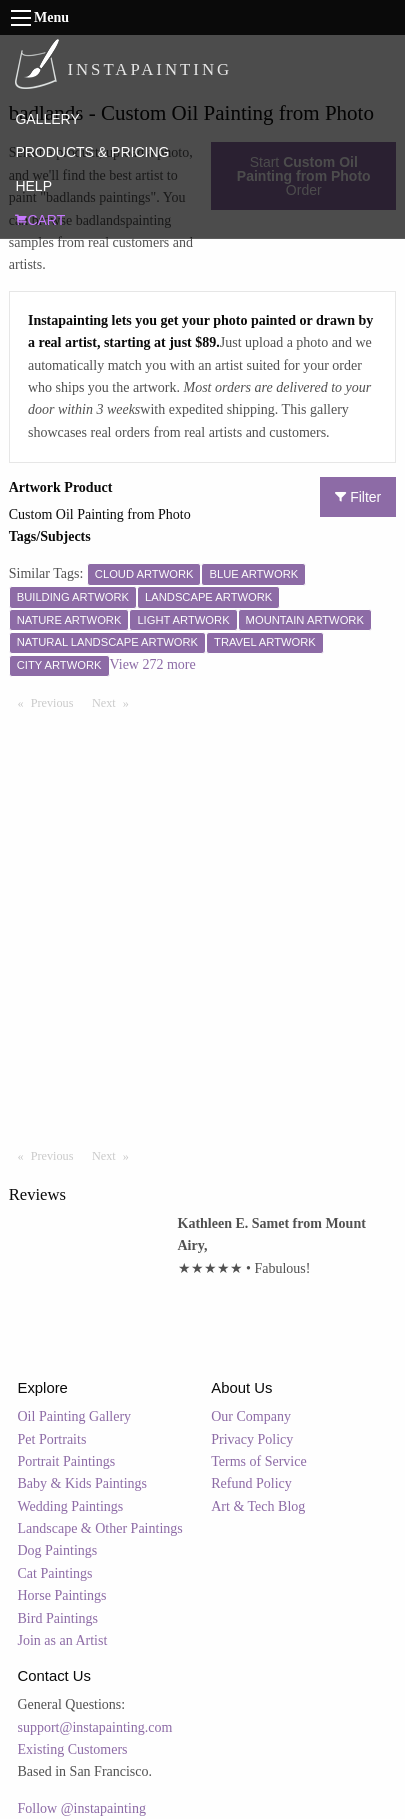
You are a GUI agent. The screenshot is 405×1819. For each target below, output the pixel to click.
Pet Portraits (52, 1439)
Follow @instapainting (82, 1808)
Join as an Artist (63, 1640)
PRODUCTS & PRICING (92, 152)
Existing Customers (73, 1749)
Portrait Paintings (67, 1461)
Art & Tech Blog (258, 1506)
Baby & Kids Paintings (83, 1483)
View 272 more (153, 664)
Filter (358, 497)
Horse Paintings (62, 1595)
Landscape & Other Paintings (100, 1528)
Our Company (251, 1416)
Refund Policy (251, 1483)
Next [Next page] (115, 702)
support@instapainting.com (95, 1727)
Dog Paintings (58, 1550)
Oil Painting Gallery (75, 1416)
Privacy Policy (252, 1439)
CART (40, 220)
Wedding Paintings (71, 1506)
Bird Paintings (58, 1618)
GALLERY (47, 119)
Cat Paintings (55, 1573)
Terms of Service (258, 1461)
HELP (33, 186)
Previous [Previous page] (57, 702)
